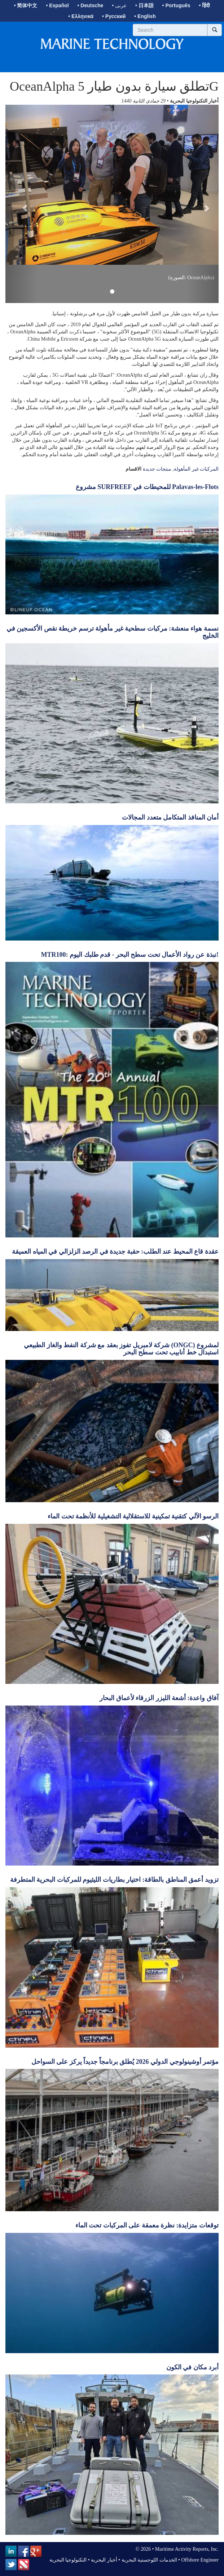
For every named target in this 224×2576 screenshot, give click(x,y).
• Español (57, 5)
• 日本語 (144, 5)
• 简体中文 (26, 5)
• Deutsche (91, 5)
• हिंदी (204, 5)
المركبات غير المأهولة (196, 469)
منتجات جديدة (157, 469)
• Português (176, 5)
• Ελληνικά (80, 16)
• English (144, 16)
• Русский (114, 16)
